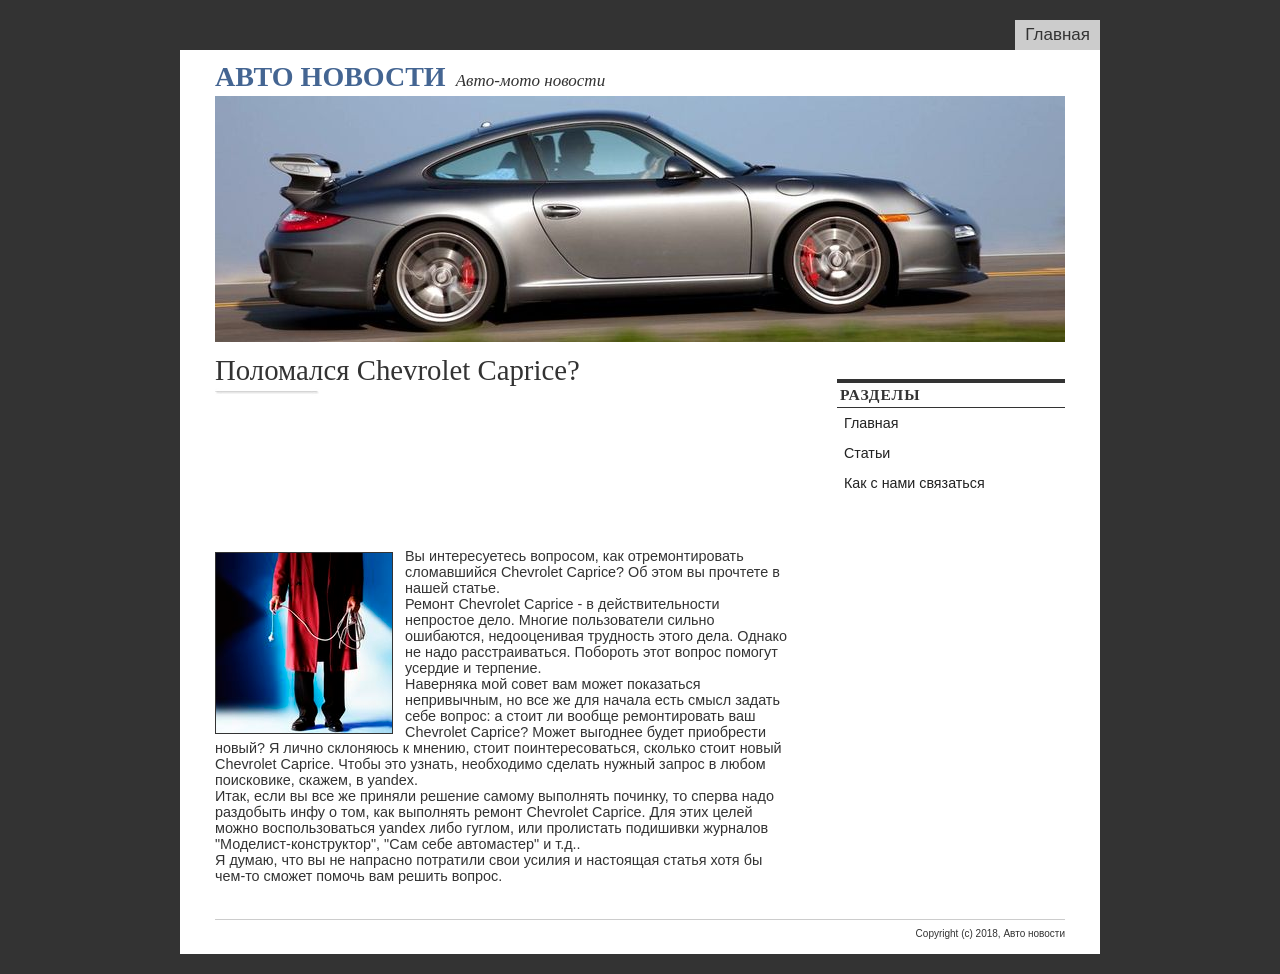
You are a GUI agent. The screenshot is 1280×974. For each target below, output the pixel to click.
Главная (1057, 34)
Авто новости (330, 76)
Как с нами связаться (914, 483)
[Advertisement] (449, 463)
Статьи (867, 453)
